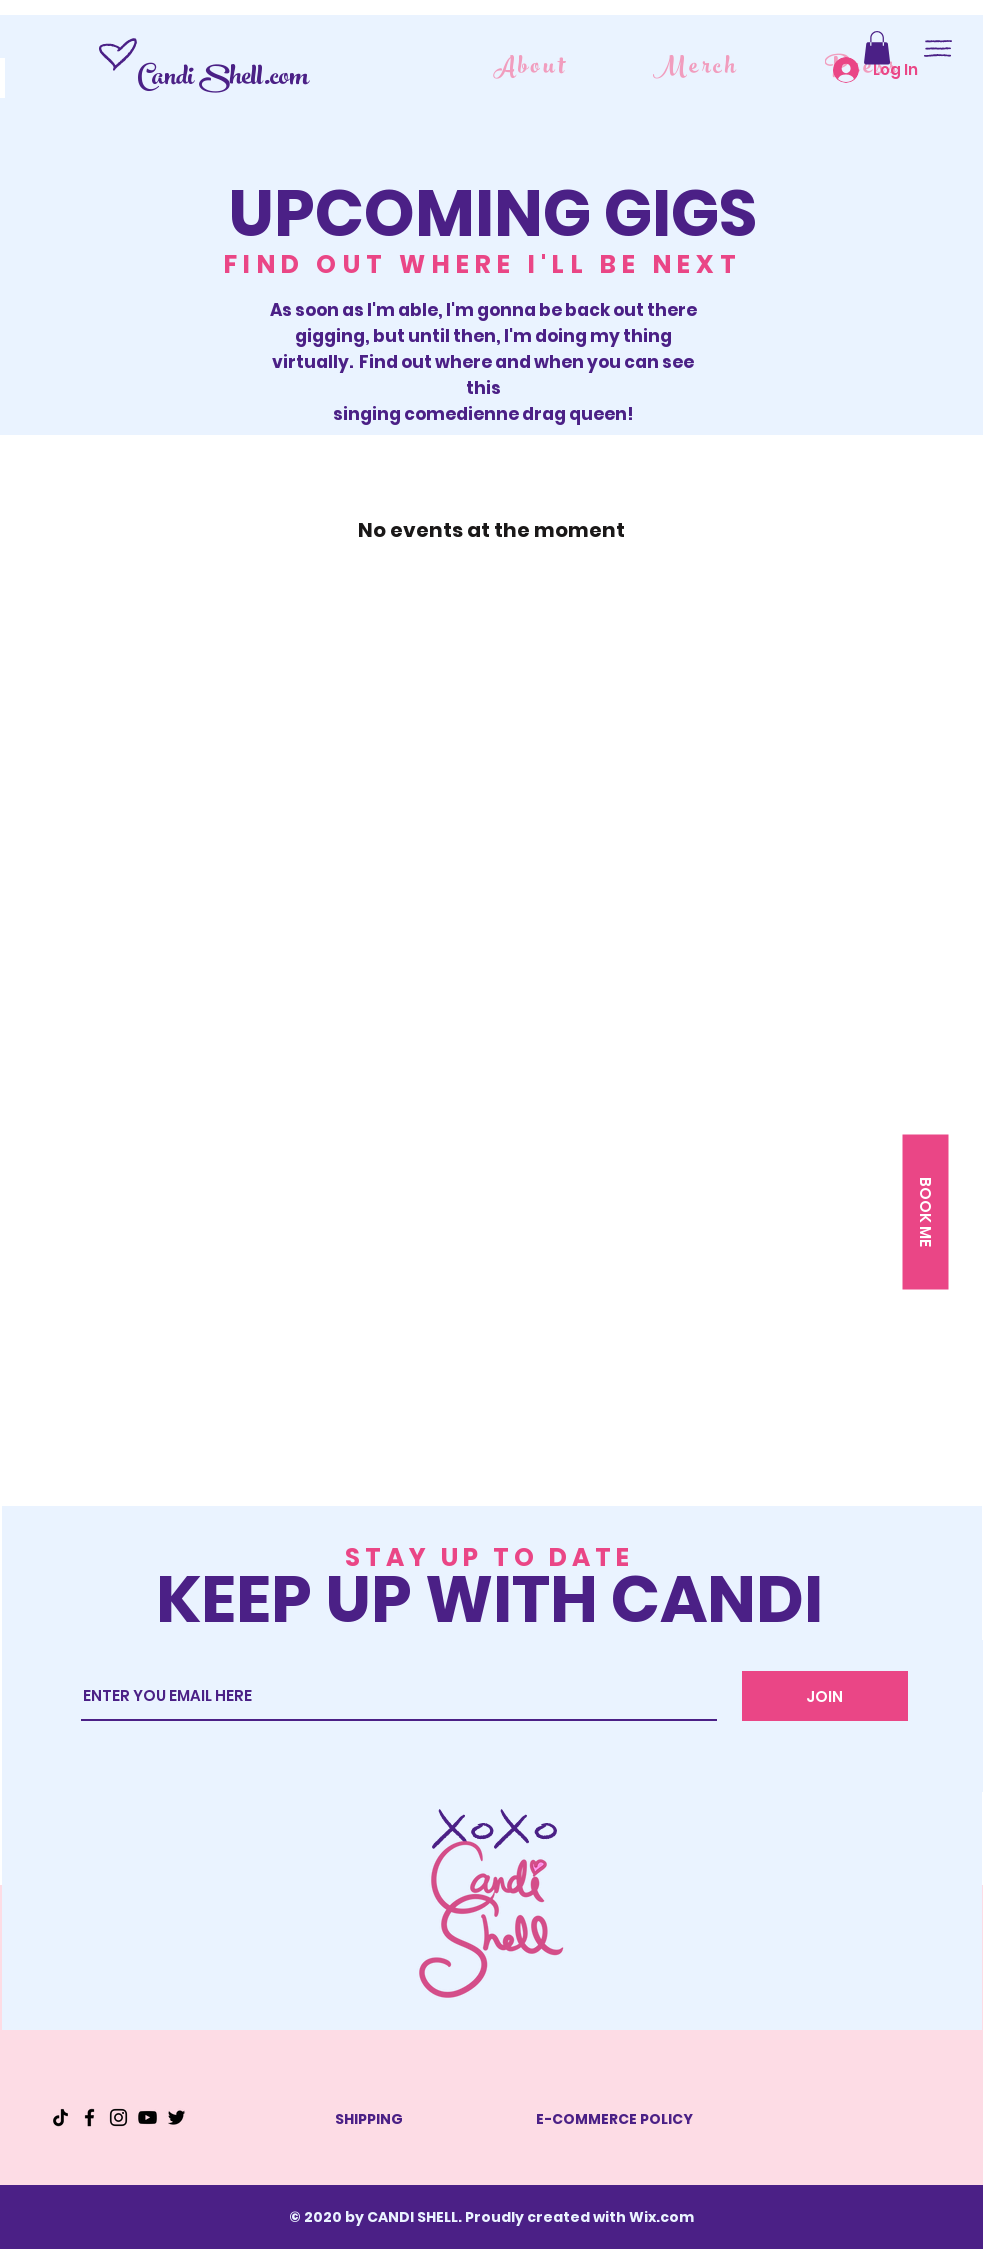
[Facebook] (89, 2117)
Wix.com (661, 2217)
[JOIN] (825, 1696)
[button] (877, 47)
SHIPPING (369, 2119)
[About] (532, 69)
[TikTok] (60, 2117)
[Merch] (698, 69)
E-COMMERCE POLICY (614, 2119)
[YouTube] (147, 2117)
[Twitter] (176, 2117)
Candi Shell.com (222, 79)
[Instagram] (118, 2117)
